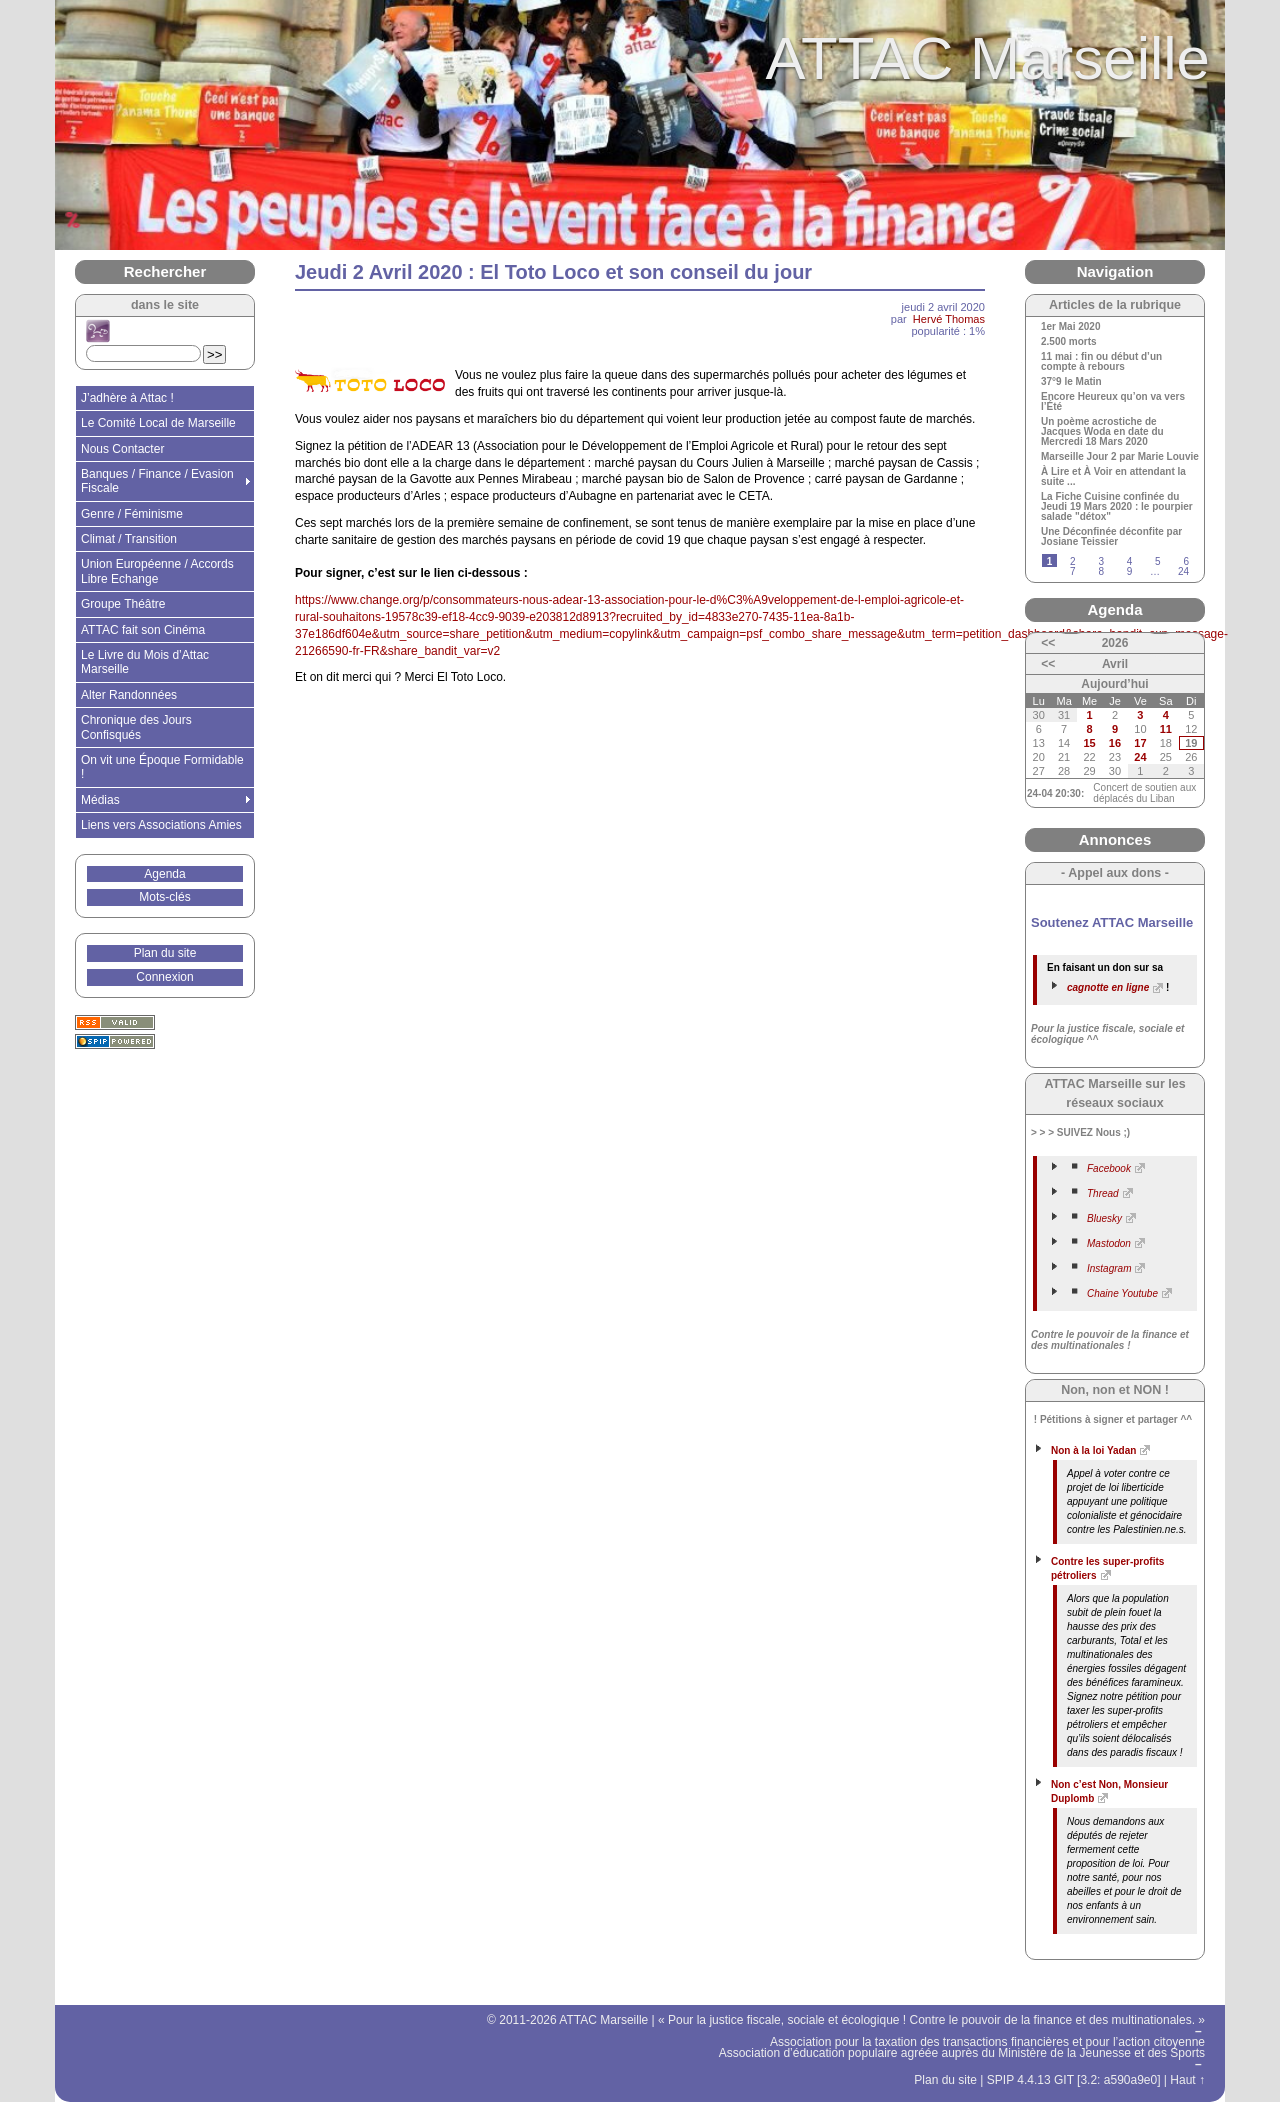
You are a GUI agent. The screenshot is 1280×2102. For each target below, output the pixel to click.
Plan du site (165, 953)
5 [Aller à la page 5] (1158, 561)
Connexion (164, 977)
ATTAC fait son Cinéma (143, 630)
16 (1115, 743)
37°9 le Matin (1071, 382)
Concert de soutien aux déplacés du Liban (1144, 793)
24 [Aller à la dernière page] (1183, 571)
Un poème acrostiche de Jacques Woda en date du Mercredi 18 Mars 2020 (1102, 432)
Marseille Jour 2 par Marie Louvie (1120, 457)
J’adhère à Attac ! (127, 398)
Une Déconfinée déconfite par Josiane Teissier (1111, 537)
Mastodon (1109, 1243)
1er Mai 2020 (1071, 327)
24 (1140, 757)
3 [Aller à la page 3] (1101, 561)
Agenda (164, 874)
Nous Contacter (122, 449)
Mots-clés (164, 897)
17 (1140, 743)
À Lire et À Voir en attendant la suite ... (1113, 477)
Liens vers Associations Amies (161, 825)
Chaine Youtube (1122, 1293)
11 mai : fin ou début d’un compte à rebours (1101, 362)
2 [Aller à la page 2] (1073, 561)
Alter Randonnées (129, 695)
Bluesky (1104, 1218)
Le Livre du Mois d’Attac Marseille (145, 662)
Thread (1103, 1193)
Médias (100, 800)
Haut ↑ (1187, 2080)
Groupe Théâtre (123, 604)
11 (1166, 729)
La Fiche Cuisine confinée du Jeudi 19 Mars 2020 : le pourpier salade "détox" (1117, 507)
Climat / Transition (129, 539)
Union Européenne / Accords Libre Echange (157, 571)
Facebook (1109, 1168)
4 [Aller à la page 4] (1130, 561)
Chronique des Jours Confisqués (136, 727)
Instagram (1109, 1268)
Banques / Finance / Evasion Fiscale (157, 481)
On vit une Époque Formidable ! (162, 767)
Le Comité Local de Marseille (158, 423)
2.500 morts (1069, 342)
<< (1048, 643)
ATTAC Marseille (988, 58)
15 (1089, 743)
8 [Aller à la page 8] (1101, 571)
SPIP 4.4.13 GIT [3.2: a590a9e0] (1074, 2080)
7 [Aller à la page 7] (1073, 571)
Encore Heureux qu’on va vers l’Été (1113, 402)
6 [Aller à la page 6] (1186, 561)
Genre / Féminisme (132, 514)
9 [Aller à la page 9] (1130, 571)
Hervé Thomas (949, 319)
